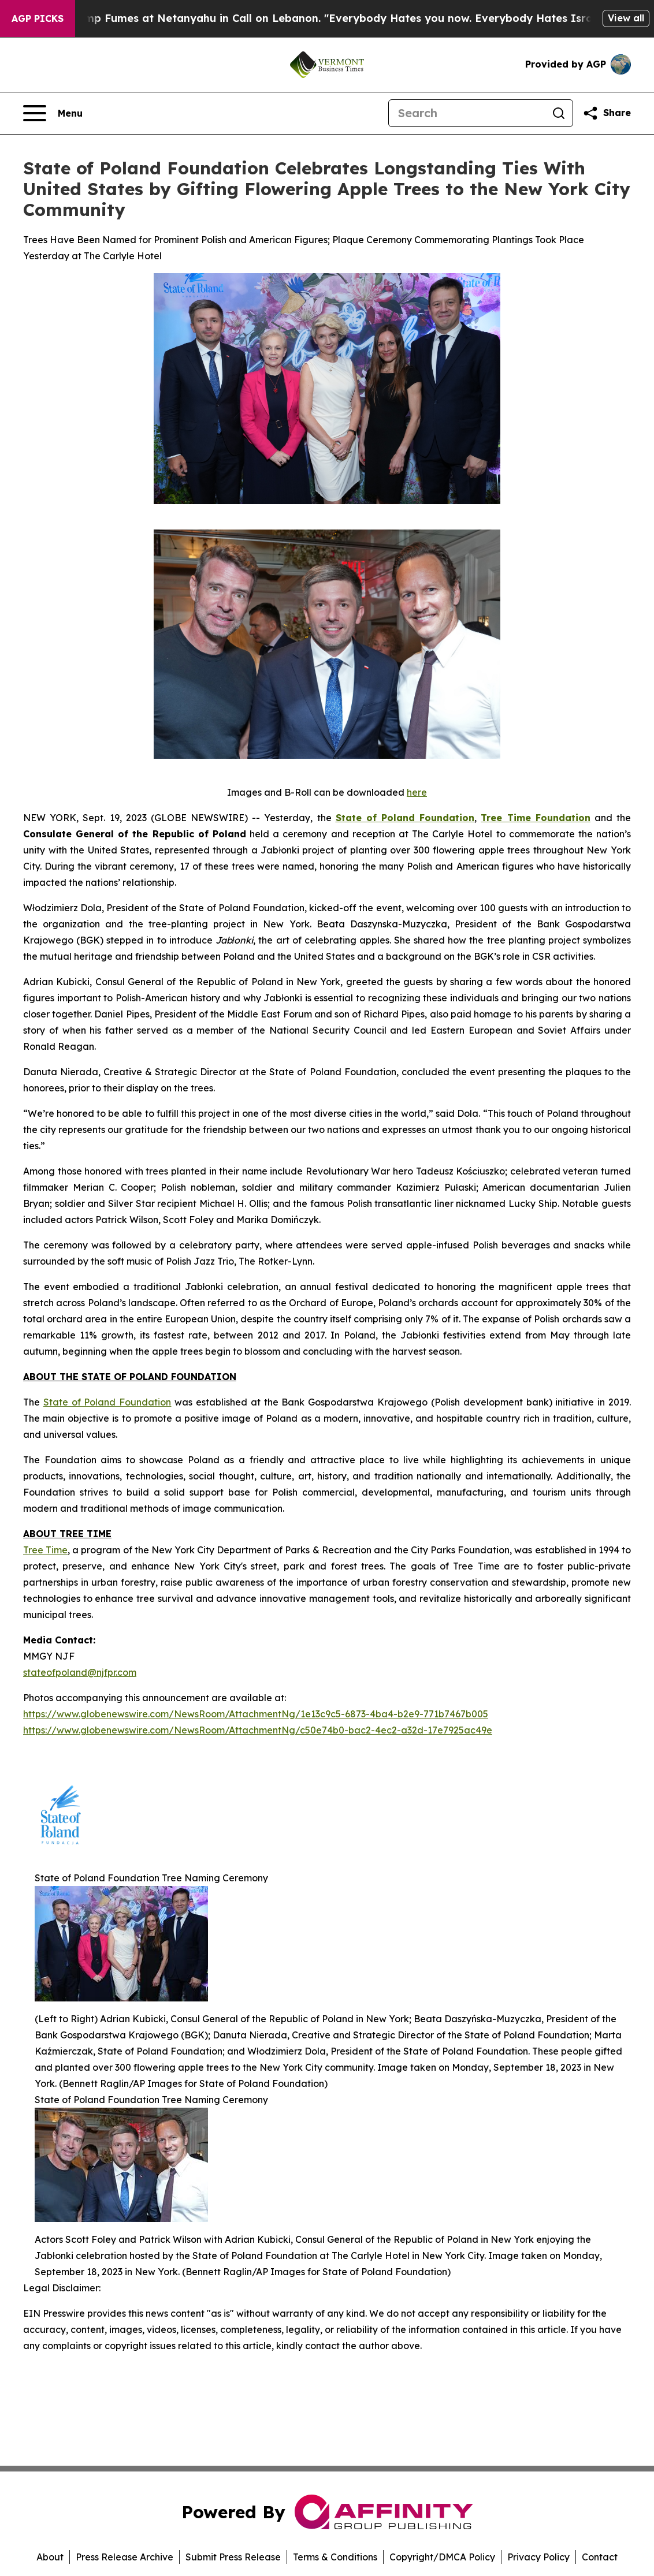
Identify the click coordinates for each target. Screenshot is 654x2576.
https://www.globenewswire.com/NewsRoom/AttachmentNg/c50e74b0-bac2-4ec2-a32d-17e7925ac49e (257, 1730)
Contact (600, 2557)
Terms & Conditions (335, 2557)
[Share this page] (606, 113)
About (50, 2557)
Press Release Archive (124, 2557)
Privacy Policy (538, 2557)
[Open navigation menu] (53, 113)
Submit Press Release (233, 2557)
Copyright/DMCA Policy (442, 2557)
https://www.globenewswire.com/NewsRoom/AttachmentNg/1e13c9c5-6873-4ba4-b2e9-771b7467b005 (255, 1714)
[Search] (467, 113)
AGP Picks (38, 18)
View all (626, 18)
